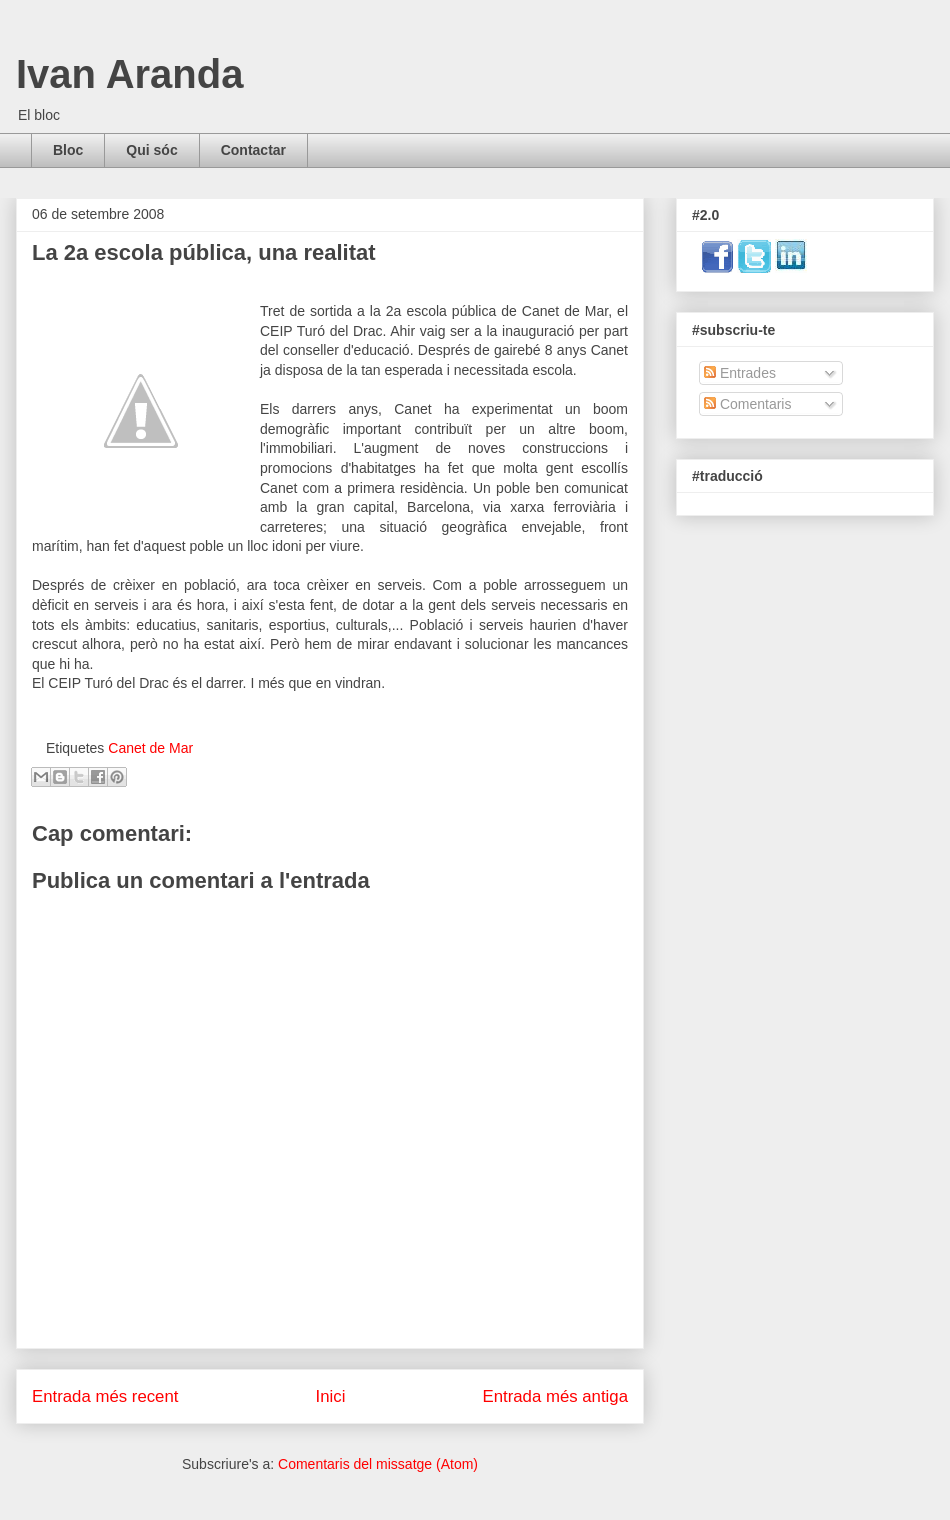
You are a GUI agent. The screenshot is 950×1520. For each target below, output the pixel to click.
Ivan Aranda (129, 74)
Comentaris (747, 404)
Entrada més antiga (555, 1396)
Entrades (740, 373)
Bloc (68, 150)
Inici (331, 1396)
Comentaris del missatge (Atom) (378, 1464)
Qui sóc (151, 150)
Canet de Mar (150, 748)
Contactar (253, 150)
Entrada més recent (105, 1396)
